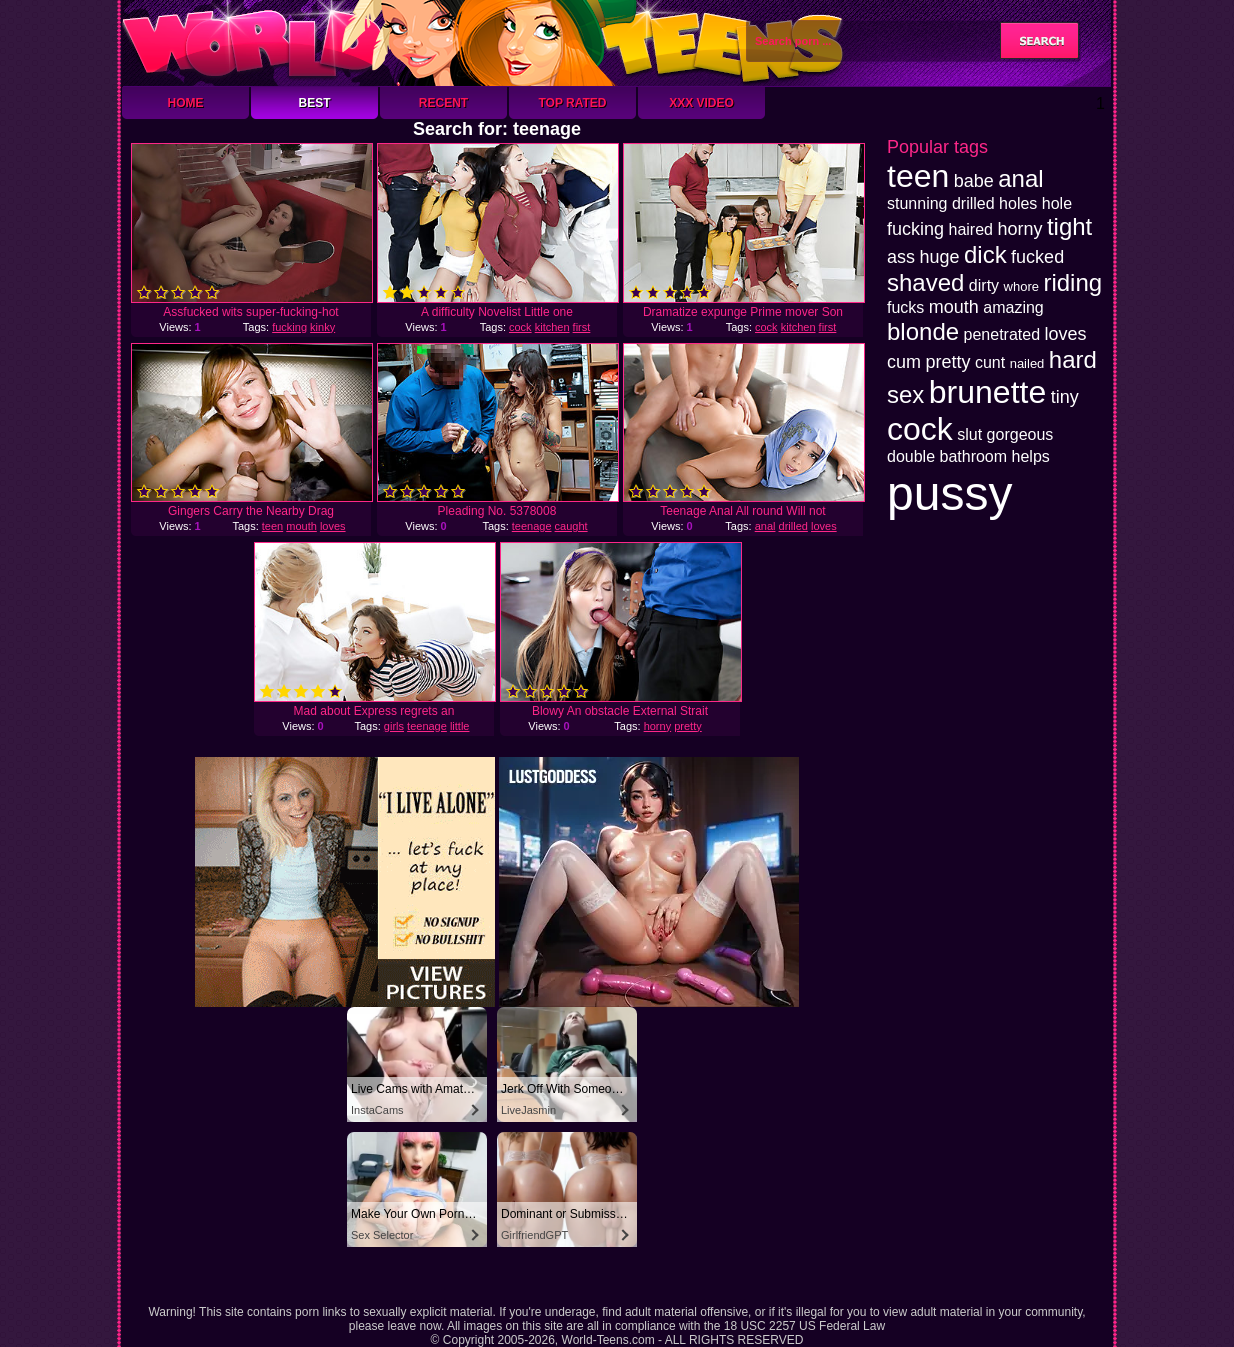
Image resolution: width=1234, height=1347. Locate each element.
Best (314, 103)
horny (658, 726)
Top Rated (572, 103)
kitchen (552, 327)
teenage (532, 526)
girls (394, 726)
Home (186, 103)
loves (333, 526)
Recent (443, 103)
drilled (793, 526)
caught (571, 526)
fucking (289, 327)
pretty (688, 726)
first (582, 327)
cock (520, 327)
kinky (322, 327)
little (460, 726)
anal (765, 526)
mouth (301, 526)
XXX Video (701, 103)
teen (272, 526)
